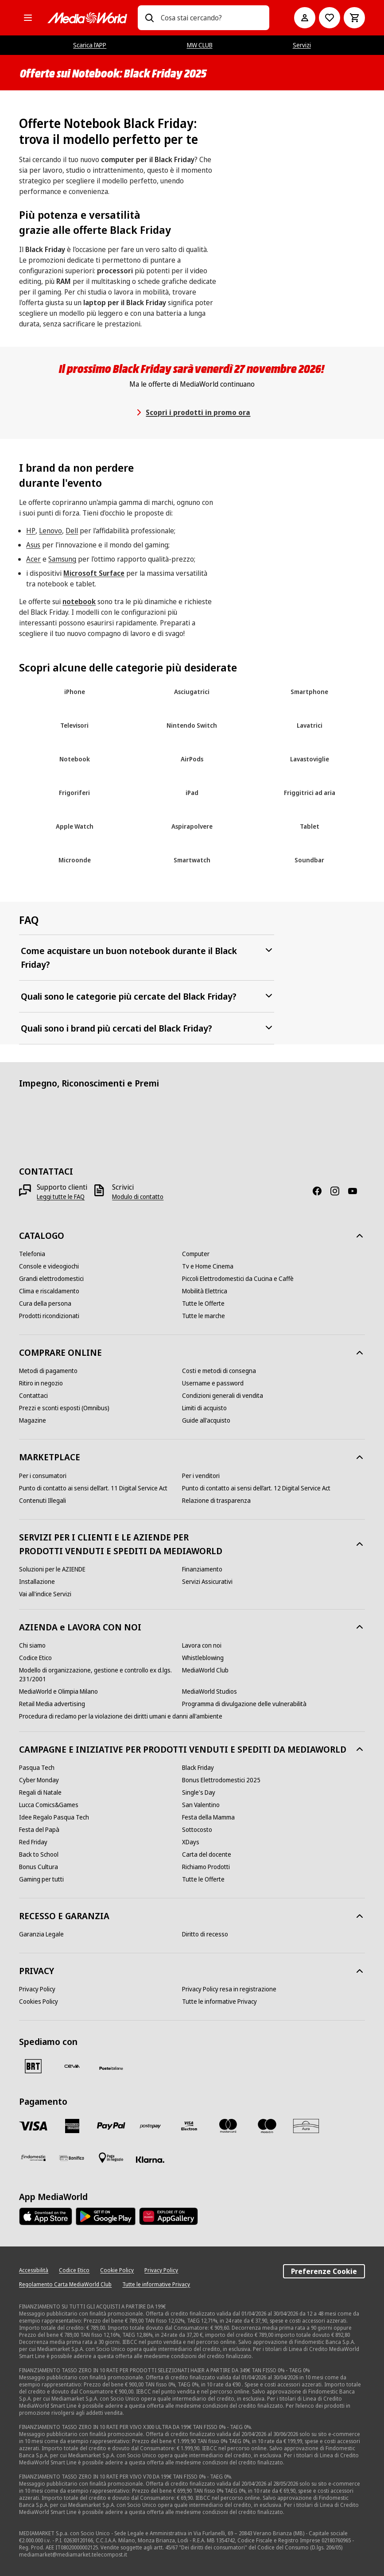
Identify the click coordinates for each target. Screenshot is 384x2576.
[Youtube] (356, 1191)
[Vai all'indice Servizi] (45, 1594)
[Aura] (306, 2126)
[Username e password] (213, 1383)
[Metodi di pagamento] (48, 1370)
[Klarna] (150, 2160)
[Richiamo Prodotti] (206, 1866)
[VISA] (33, 2126)
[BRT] (33, 2066)
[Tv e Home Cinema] (207, 1266)
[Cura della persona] (45, 1303)
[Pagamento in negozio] (111, 2158)
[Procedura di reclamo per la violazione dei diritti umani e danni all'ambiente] (120, 1716)
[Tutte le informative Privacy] (219, 2001)
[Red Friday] (33, 1842)
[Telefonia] (32, 1253)
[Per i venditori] (201, 1475)
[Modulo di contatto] (137, 1196)
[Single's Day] (198, 1792)
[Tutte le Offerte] (203, 1303)
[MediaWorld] (87, 17)
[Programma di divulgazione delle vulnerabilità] (244, 1703)
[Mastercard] (228, 2126)
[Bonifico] (72, 2158)
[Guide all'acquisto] (206, 1420)
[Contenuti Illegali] (42, 1500)
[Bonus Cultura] (38, 1866)
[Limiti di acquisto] (204, 1408)
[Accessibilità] (33, 2270)
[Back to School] (38, 1854)
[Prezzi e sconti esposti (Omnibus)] (64, 1408)
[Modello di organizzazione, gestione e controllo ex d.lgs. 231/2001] (100, 1675)
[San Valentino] (201, 1804)
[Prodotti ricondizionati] (49, 1315)
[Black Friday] (198, 1767)
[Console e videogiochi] (49, 1266)
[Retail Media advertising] (52, 1703)
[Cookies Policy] (38, 2001)
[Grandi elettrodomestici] (51, 1278)
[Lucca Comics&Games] (48, 1804)
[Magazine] (32, 1420)
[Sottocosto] (197, 1829)
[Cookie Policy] (117, 2270)
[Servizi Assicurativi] (207, 1581)
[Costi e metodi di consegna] (219, 1370)
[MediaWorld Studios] (209, 1691)
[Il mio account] (304, 17)
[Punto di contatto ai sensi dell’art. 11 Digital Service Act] (93, 1488)
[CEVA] (72, 2066)
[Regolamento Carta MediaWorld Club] (65, 2284)
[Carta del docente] (206, 1854)
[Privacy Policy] (37, 1989)
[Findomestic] (33, 2158)
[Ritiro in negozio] (41, 1383)
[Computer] (195, 1253)
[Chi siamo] (32, 1645)
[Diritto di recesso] (205, 1934)
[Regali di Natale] (40, 1792)
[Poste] (111, 2068)
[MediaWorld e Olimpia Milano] (58, 1691)
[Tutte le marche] (203, 1315)
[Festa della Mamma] (208, 1817)
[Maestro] (267, 2126)
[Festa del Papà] (39, 1829)
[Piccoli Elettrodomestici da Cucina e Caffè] (238, 1278)
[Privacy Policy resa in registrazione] (229, 1989)
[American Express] (72, 2126)
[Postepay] (150, 2126)
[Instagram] (338, 1191)
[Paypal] (111, 2126)
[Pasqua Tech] (36, 1767)
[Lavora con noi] (201, 1645)
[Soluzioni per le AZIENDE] (52, 1569)
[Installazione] (37, 1581)
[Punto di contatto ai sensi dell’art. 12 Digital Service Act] (256, 1488)
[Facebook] (321, 1191)
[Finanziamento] (202, 1569)
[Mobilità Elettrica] (204, 1291)
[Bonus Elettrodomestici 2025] (221, 1780)
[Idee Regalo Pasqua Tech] (54, 1817)
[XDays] (190, 1842)
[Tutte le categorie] (28, 18)
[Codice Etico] (35, 1657)
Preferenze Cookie (324, 2271)
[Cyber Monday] (39, 1780)
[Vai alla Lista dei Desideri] (329, 17)
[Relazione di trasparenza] (216, 1500)
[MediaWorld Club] (205, 1670)
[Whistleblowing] (203, 1657)
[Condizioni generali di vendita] (222, 1395)
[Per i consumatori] (42, 1475)
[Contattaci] (33, 1395)
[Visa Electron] (189, 2126)
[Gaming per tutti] (41, 1879)
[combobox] (211, 17)
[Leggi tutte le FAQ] (61, 1196)
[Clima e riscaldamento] (49, 1291)
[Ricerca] (149, 17)
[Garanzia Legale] (41, 1934)
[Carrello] (354, 17)
